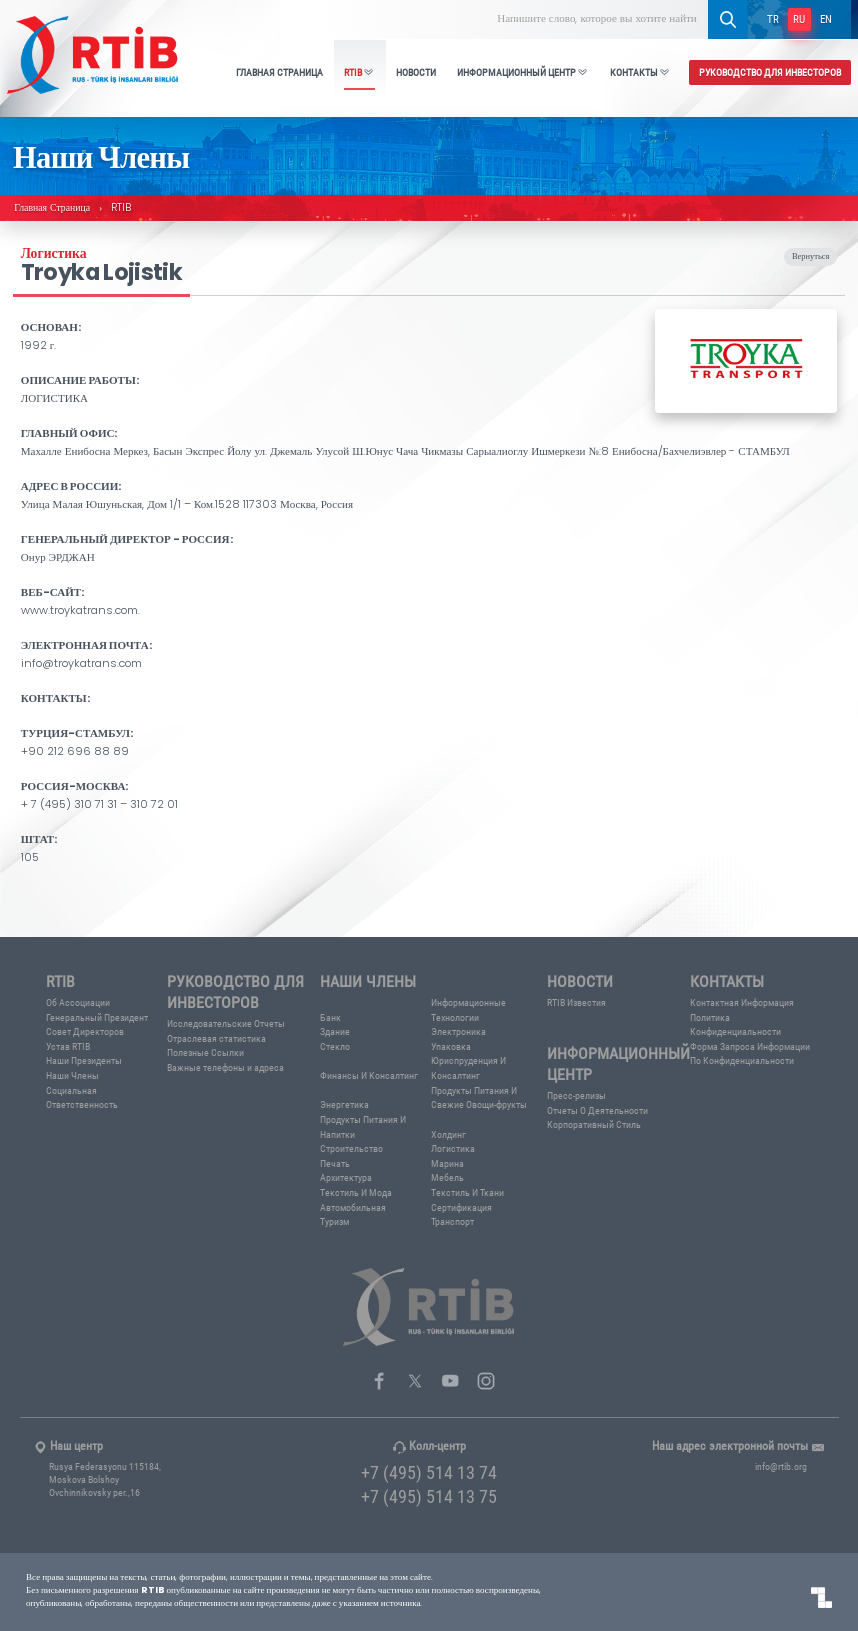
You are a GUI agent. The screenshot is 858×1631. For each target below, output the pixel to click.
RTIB (359, 72)
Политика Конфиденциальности (735, 1025)
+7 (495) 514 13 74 (429, 1472)
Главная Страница (52, 208)
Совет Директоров (85, 1031)
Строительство (351, 1148)
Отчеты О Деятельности (597, 1110)
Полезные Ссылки (205, 1052)
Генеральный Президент (97, 1017)
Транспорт (452, 1221)
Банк (330, 1017)
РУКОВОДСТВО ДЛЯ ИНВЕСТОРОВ (770, 72)
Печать (335, 1163)
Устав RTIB (68, 1046)
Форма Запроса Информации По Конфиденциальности (750, 1054)
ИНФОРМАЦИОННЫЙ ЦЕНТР (523, 72)
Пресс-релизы (576, 1095)
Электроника (458, 1031)
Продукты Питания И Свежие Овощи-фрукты (479, 1098)
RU (799, 18)
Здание (335, 1031)
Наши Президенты (84, 1060)
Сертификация (461, 1207)
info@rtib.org (781, 1466)
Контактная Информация (742, 1002)
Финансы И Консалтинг (369, 1075)
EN (826, 18)
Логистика (453, 1148)
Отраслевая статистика (216, 1038)
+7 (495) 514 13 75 (429, 1496)
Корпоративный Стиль (594, 1124)
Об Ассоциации (78, 1002)
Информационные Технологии (468, 1010)
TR (773, 18)
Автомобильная (353, 1207)
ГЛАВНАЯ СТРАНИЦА (279, 72)
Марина (447, 1163)
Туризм (334, 1221)
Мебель (447, 1177)
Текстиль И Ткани (467, 1192)
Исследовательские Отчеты (226, 1023)
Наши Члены (72, 1075)
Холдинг (448, 1134)
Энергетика (344, 1104)
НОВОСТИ (416, 72)
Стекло (335, 1046)
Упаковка (451, 1046)
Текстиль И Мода (356, 1192)
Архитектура (346, 1177)
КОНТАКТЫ (640, 72)
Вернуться (811, 257)
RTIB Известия (576, 1002)
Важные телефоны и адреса (225, 1067)
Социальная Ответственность (82, 1098)
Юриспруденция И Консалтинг (468, 1068)
